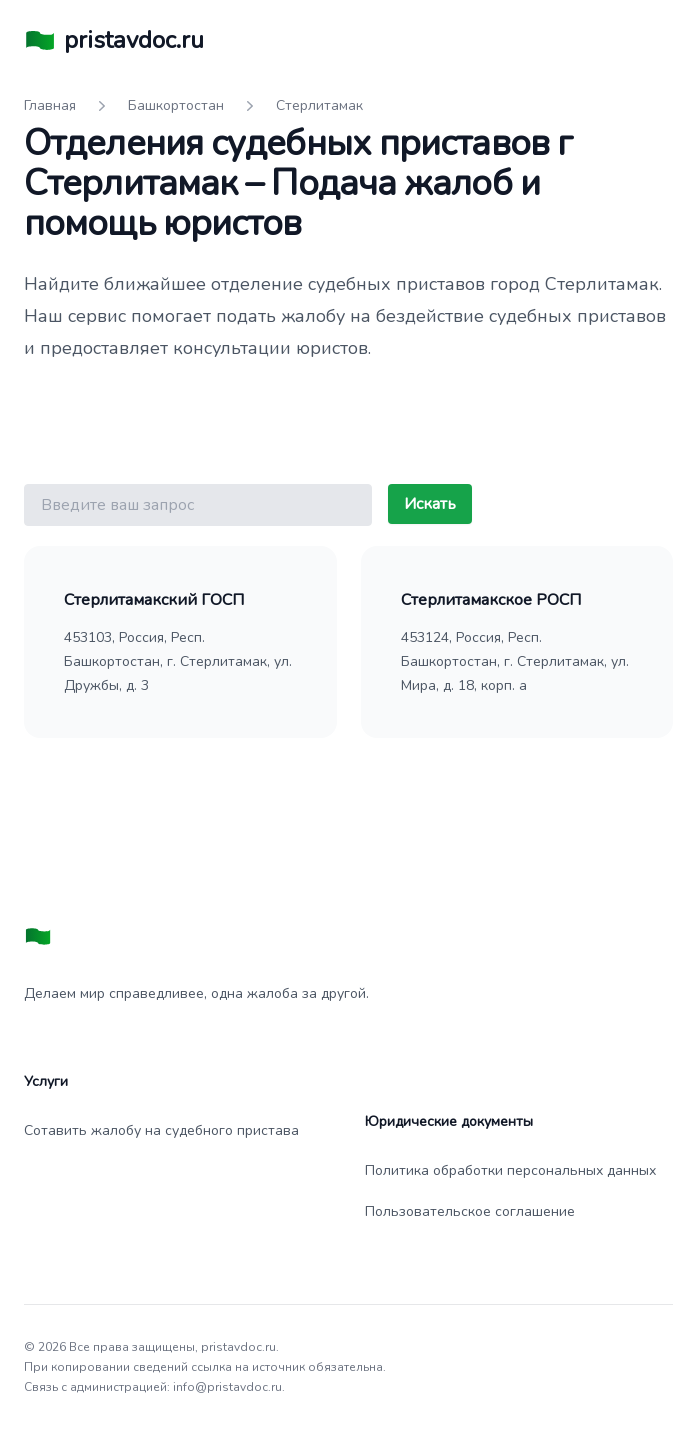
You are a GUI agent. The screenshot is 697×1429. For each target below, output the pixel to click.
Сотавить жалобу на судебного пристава (161, 1130)
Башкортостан (176, 105)
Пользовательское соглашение (470, 1211)
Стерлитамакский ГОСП (154, 600)
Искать (430, 504)
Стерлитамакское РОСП (491, 600)
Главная (50, 105)
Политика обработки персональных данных (510, 1170)
